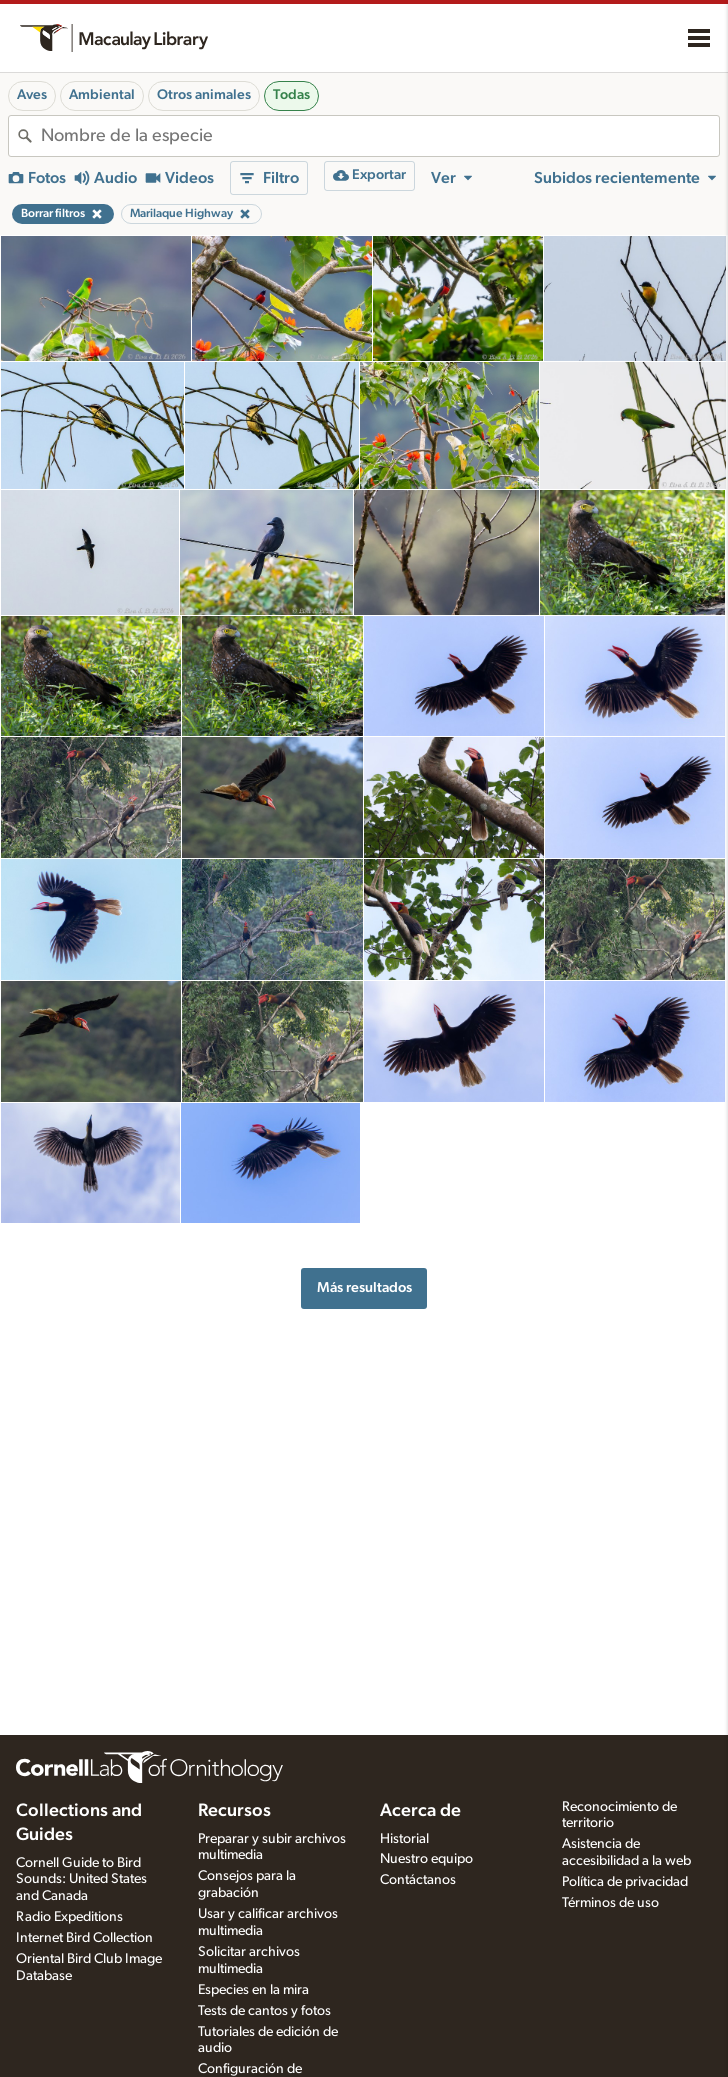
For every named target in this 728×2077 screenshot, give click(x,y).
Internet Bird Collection (84, 1938)
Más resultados (364, 1287)
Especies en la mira (253, 1990)
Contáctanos (418, 1880)
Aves (32, 95)
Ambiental (102, 95)
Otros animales (204, 95)
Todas (291, 95)
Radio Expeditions (69, 1917)
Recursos (234, 1811)
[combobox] (380, 136)
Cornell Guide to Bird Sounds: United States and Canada (81, 1880)
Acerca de (420, 1811)
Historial (404, 1839)
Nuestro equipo (426, 1859)
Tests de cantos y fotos (264, 2011)
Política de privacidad (625, 1882)
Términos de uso (610, 1903)
